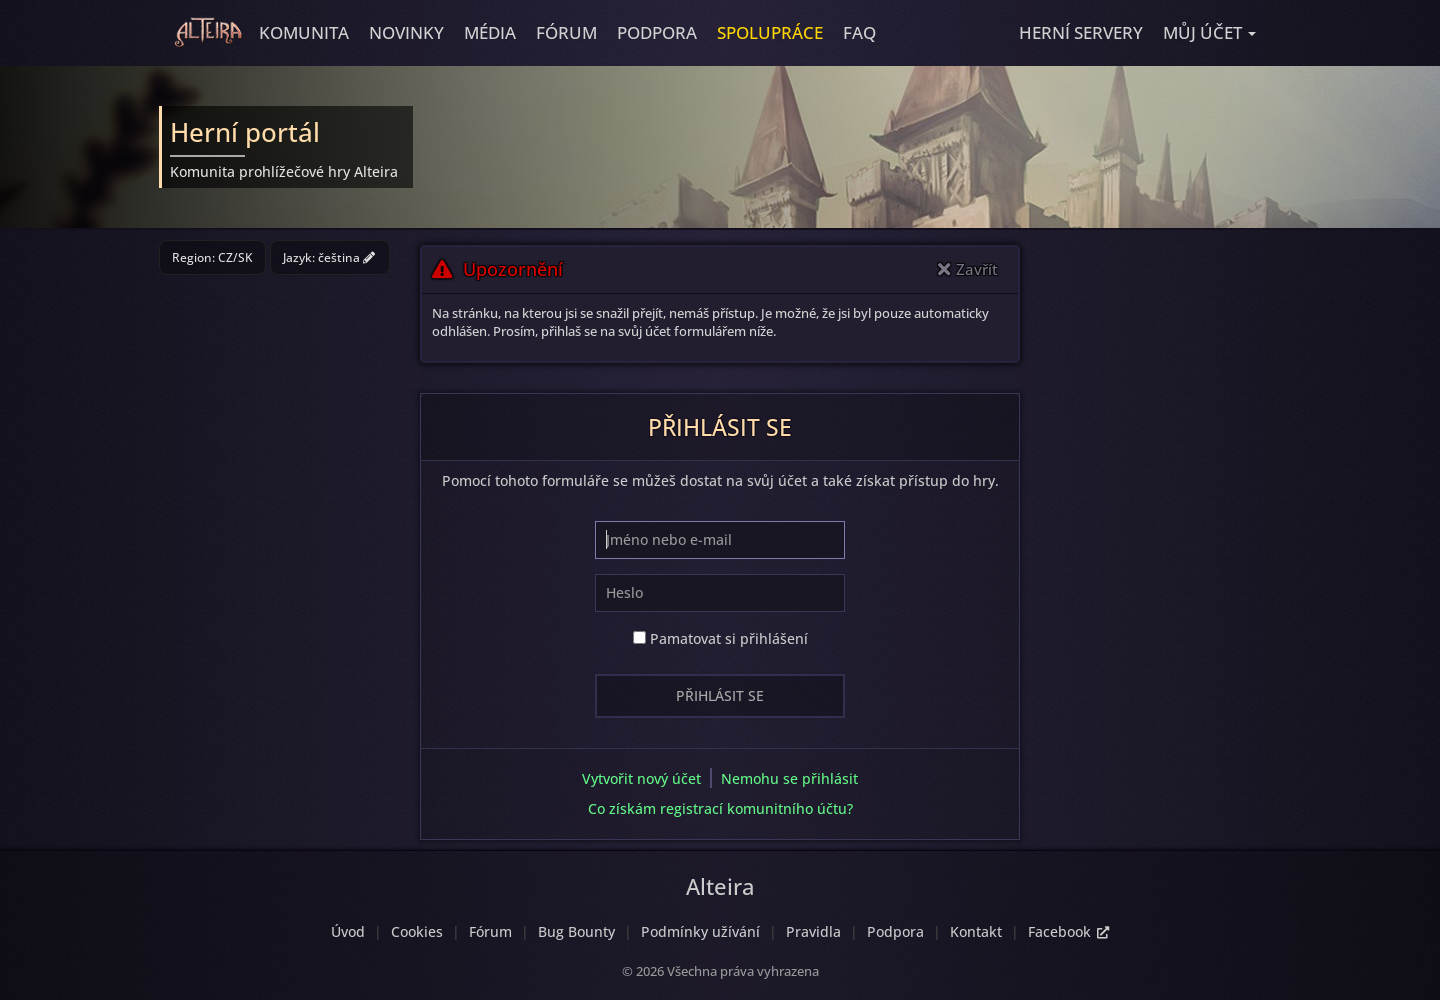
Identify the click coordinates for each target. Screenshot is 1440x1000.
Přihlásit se (720, 695)
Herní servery (1081, 32)
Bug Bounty (576, 931)
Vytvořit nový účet (641, 778)
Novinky (406, 32)
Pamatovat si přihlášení (720, 638)
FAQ (859, 32)
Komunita (304, 32)
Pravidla (813, 931)
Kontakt (976, 931)
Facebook (1068, 931)
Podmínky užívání (700, 931)
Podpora (657, 32)
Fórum (566, 32)
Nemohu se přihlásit (789, 778)
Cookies (417, 931)
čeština (346, 257)
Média (490, 32)
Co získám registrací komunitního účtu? (720, 808)
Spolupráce (770, 32)
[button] (1209, 33)
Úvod (348, 931)
